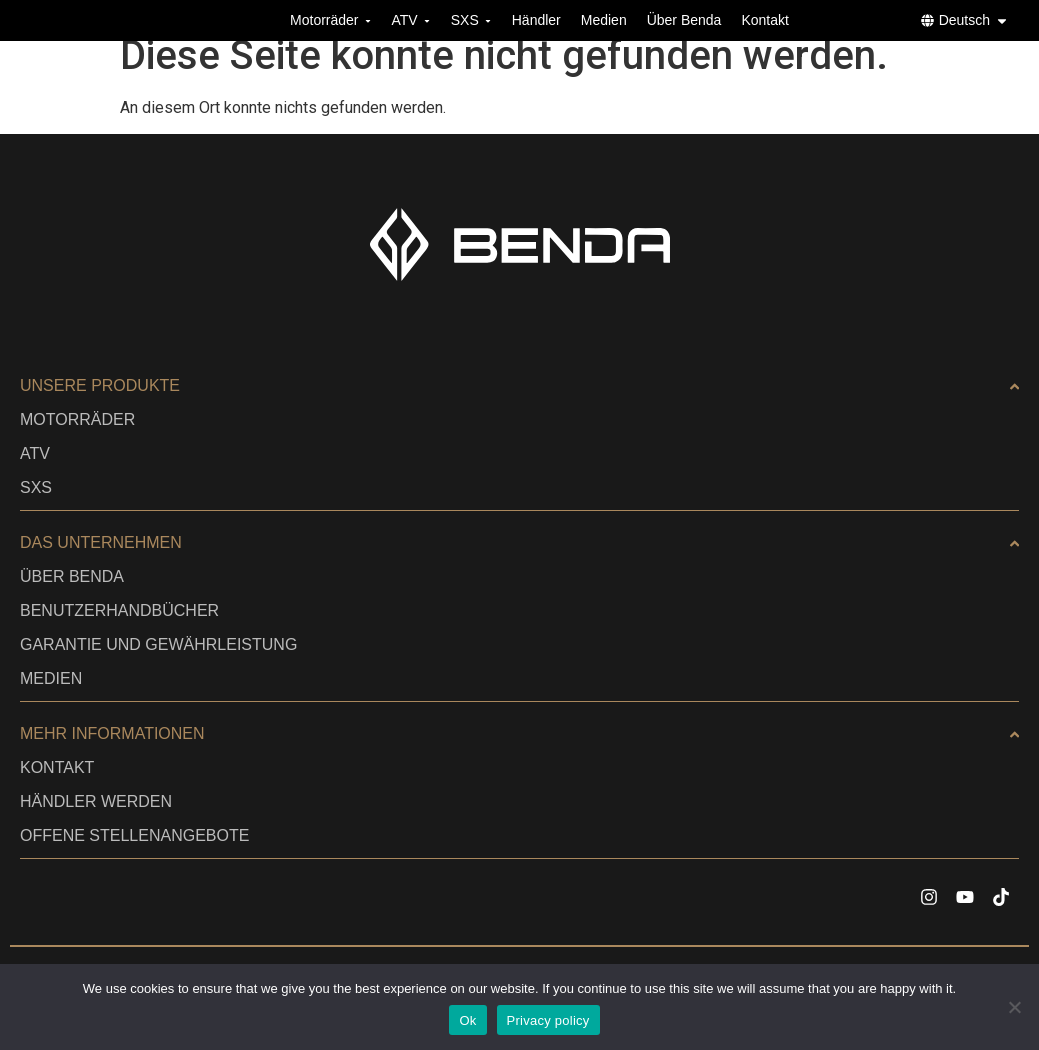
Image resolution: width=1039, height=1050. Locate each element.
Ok (467, 1020)
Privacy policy (548, 1020)
